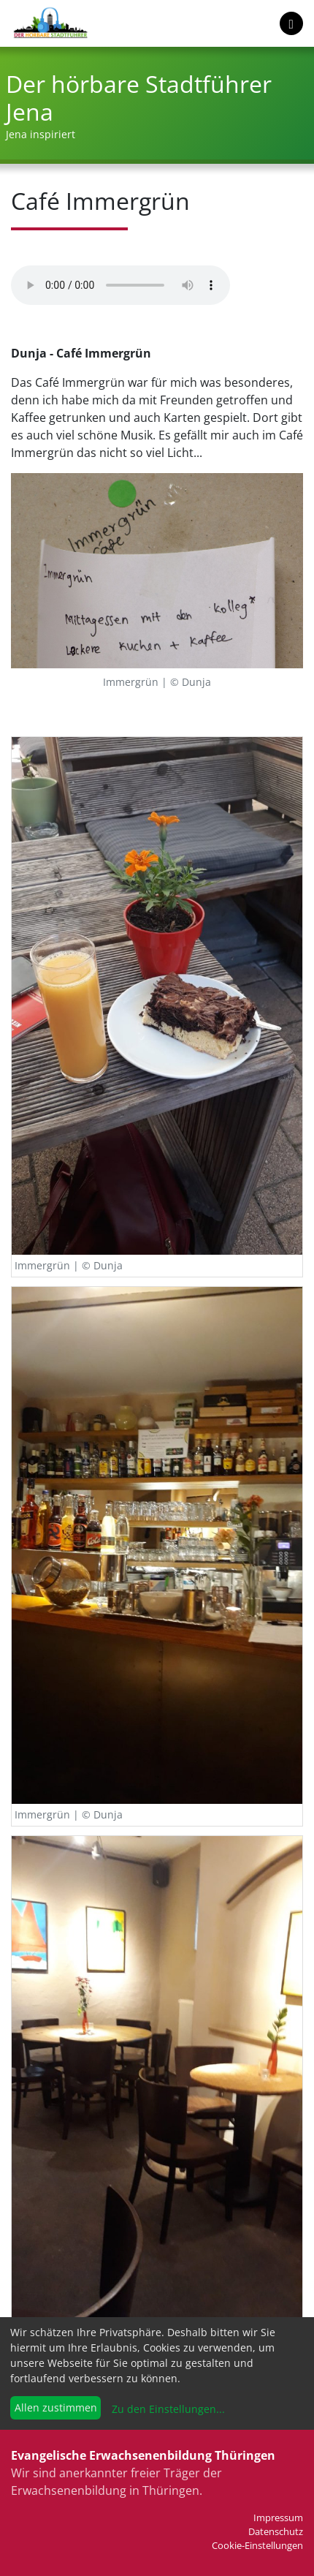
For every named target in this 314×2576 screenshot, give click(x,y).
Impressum (278, 2517)
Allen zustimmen (56, 2407)
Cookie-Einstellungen (257, 2545)
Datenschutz (275, 2531)
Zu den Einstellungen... (167, 2409)
